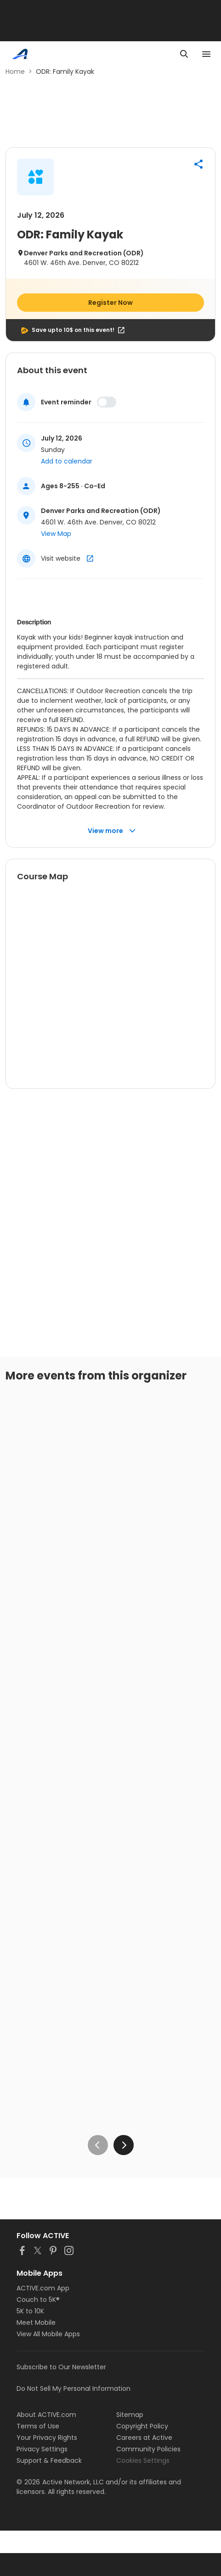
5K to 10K (30, 2311)
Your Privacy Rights (47, 2437)
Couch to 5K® (38, 2299)
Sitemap (129, 2414)
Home (15, 71)
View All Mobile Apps (48, 2334)
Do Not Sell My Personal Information (73, 2388)
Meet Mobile (36, 2322)
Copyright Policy (142, 2426)
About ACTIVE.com (46, 2414)
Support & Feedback (49, 2460)
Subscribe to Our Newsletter (61, 2367)
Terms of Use (38, 2426)
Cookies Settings (143, 2460)
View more (112, 831)
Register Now (110, 302)
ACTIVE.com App (43, 2288)
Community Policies (148, 2449)
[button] (198, 164)
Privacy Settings (42, 2449)
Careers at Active (144, 2437)
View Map (56, 533)
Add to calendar (66, 461)
